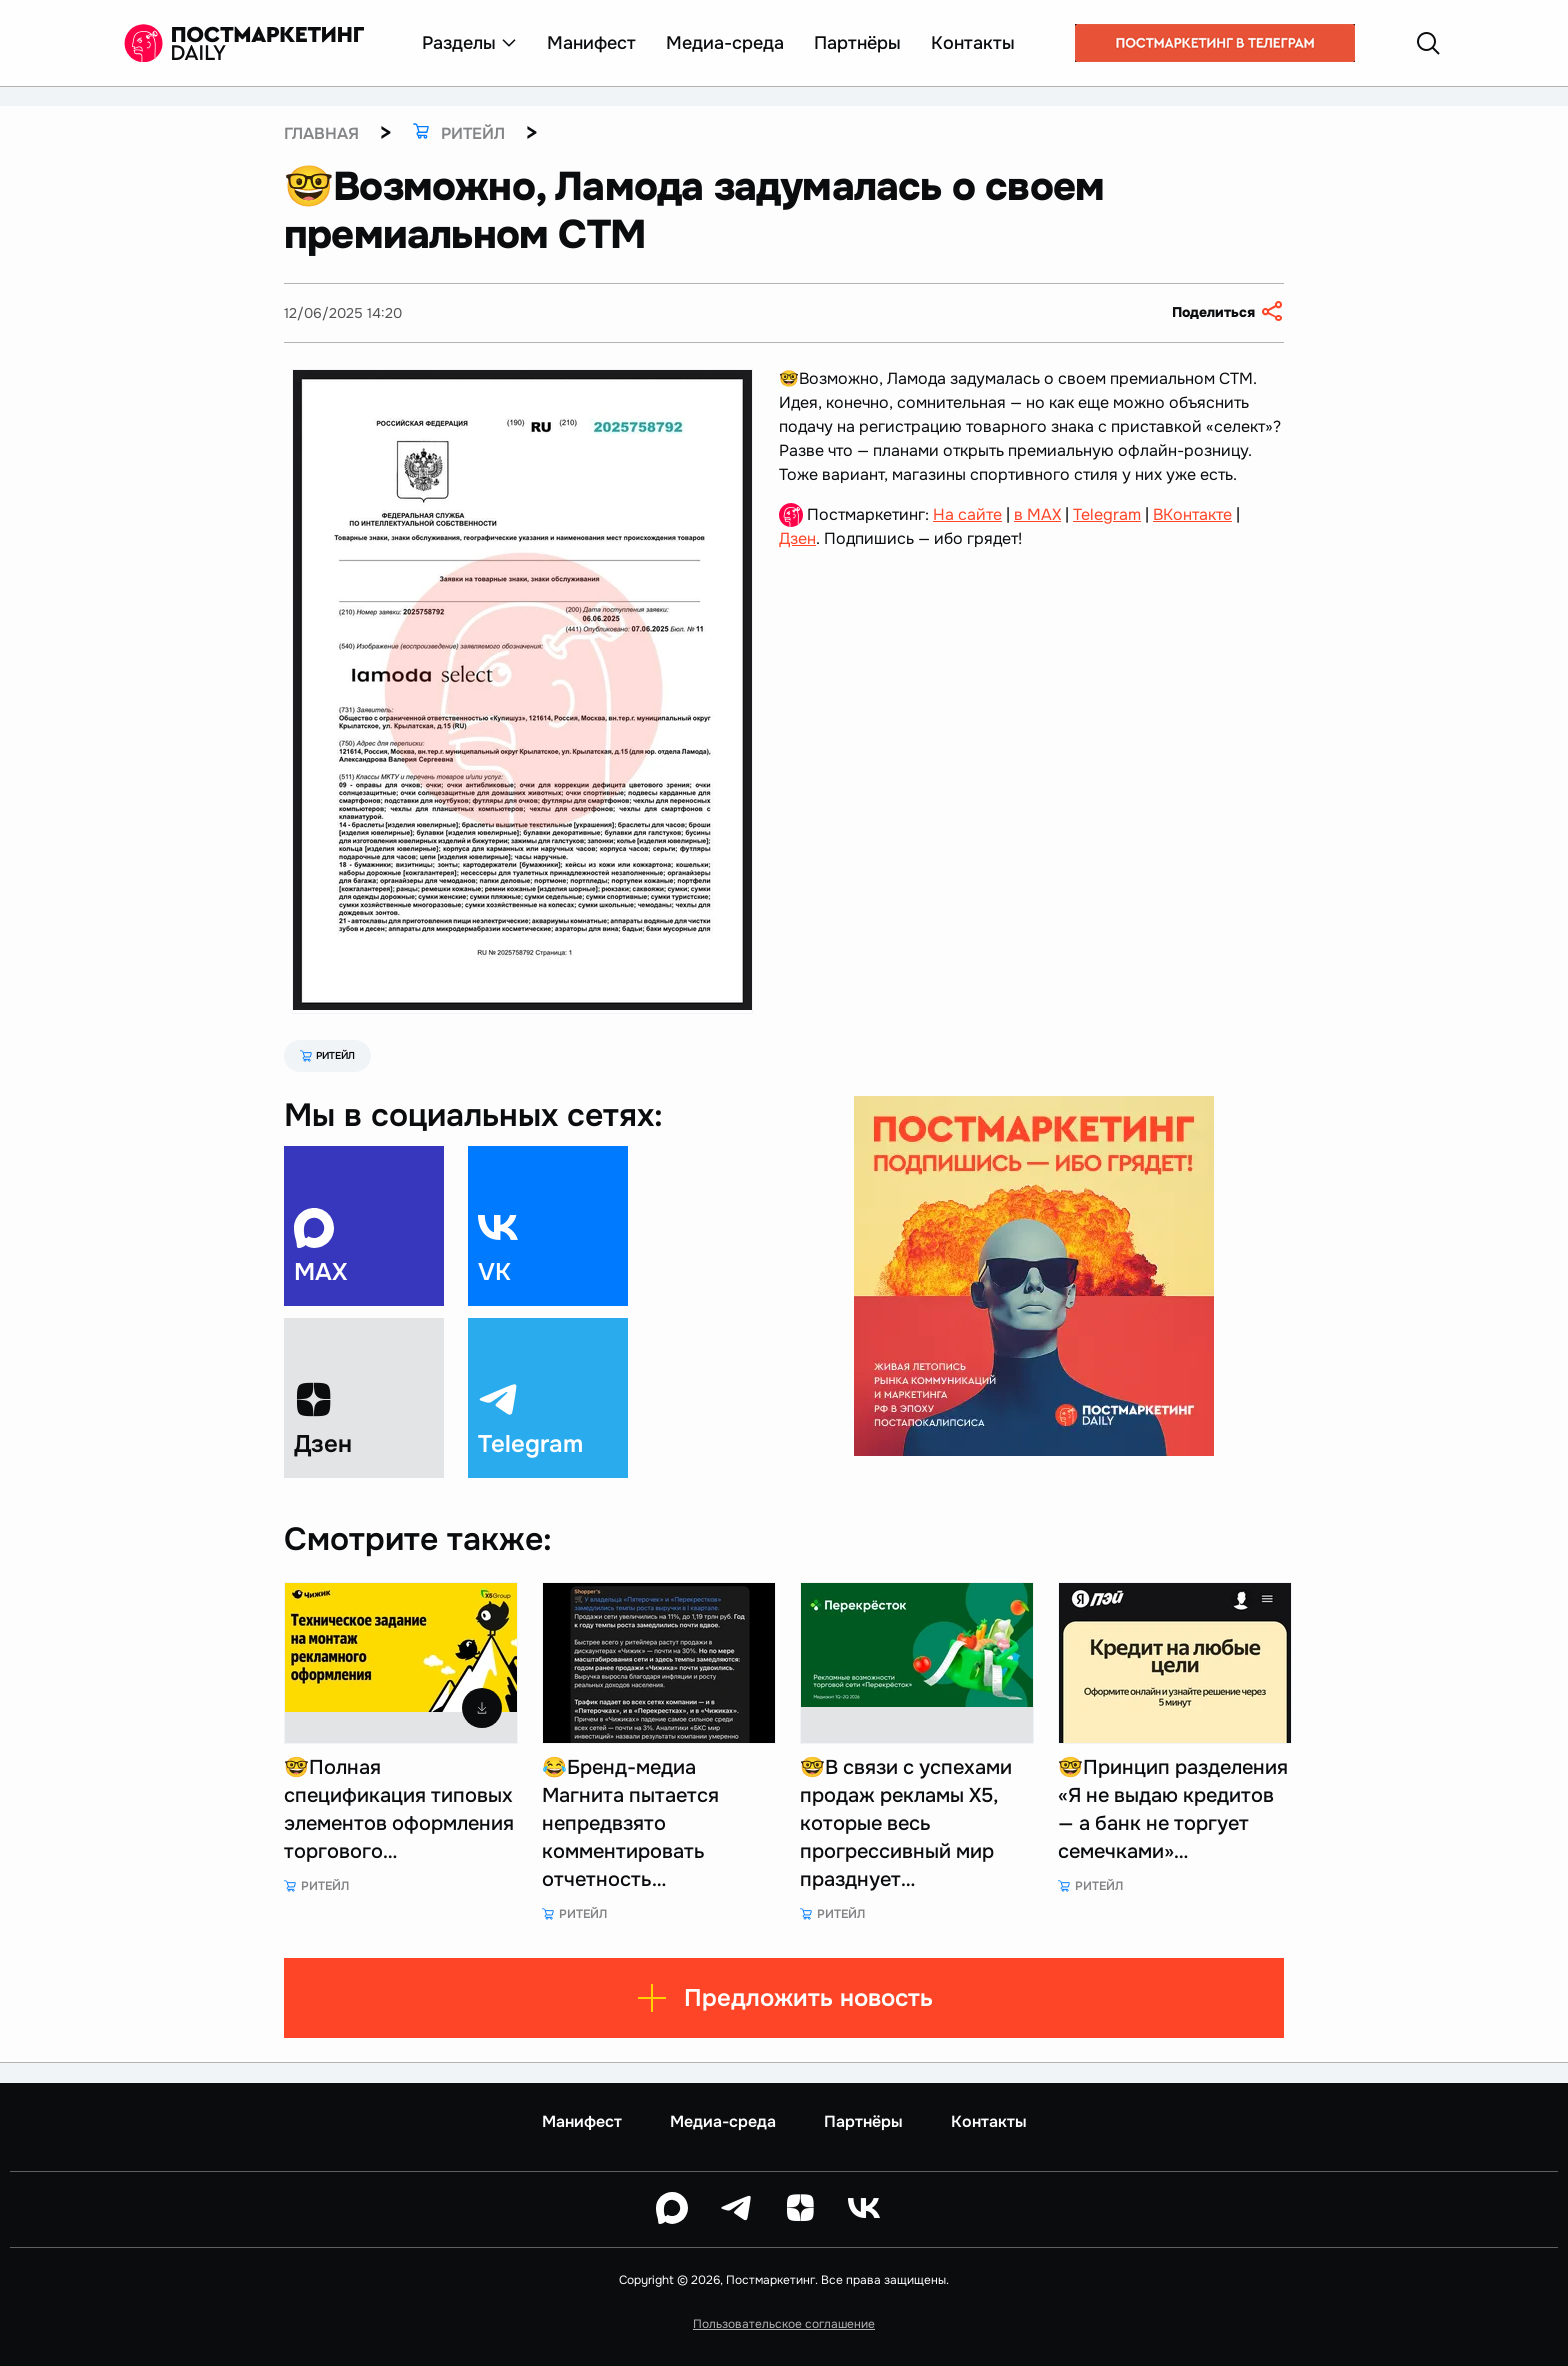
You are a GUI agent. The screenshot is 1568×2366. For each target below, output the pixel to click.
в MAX (1037, 514)
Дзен (797, 538)
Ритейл (327, 1055)
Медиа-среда (725, 43)
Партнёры (857, 43)
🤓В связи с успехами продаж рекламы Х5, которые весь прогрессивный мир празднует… (906, 1823)
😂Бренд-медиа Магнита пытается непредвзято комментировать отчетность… (630, 1823)
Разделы (469, 43)
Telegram (1107, 514)
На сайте (967, 514)
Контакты (973, 43)
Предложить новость (784, 1998)
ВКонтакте (1192, 514)
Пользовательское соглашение (784, 2324)
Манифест (591, 43)
